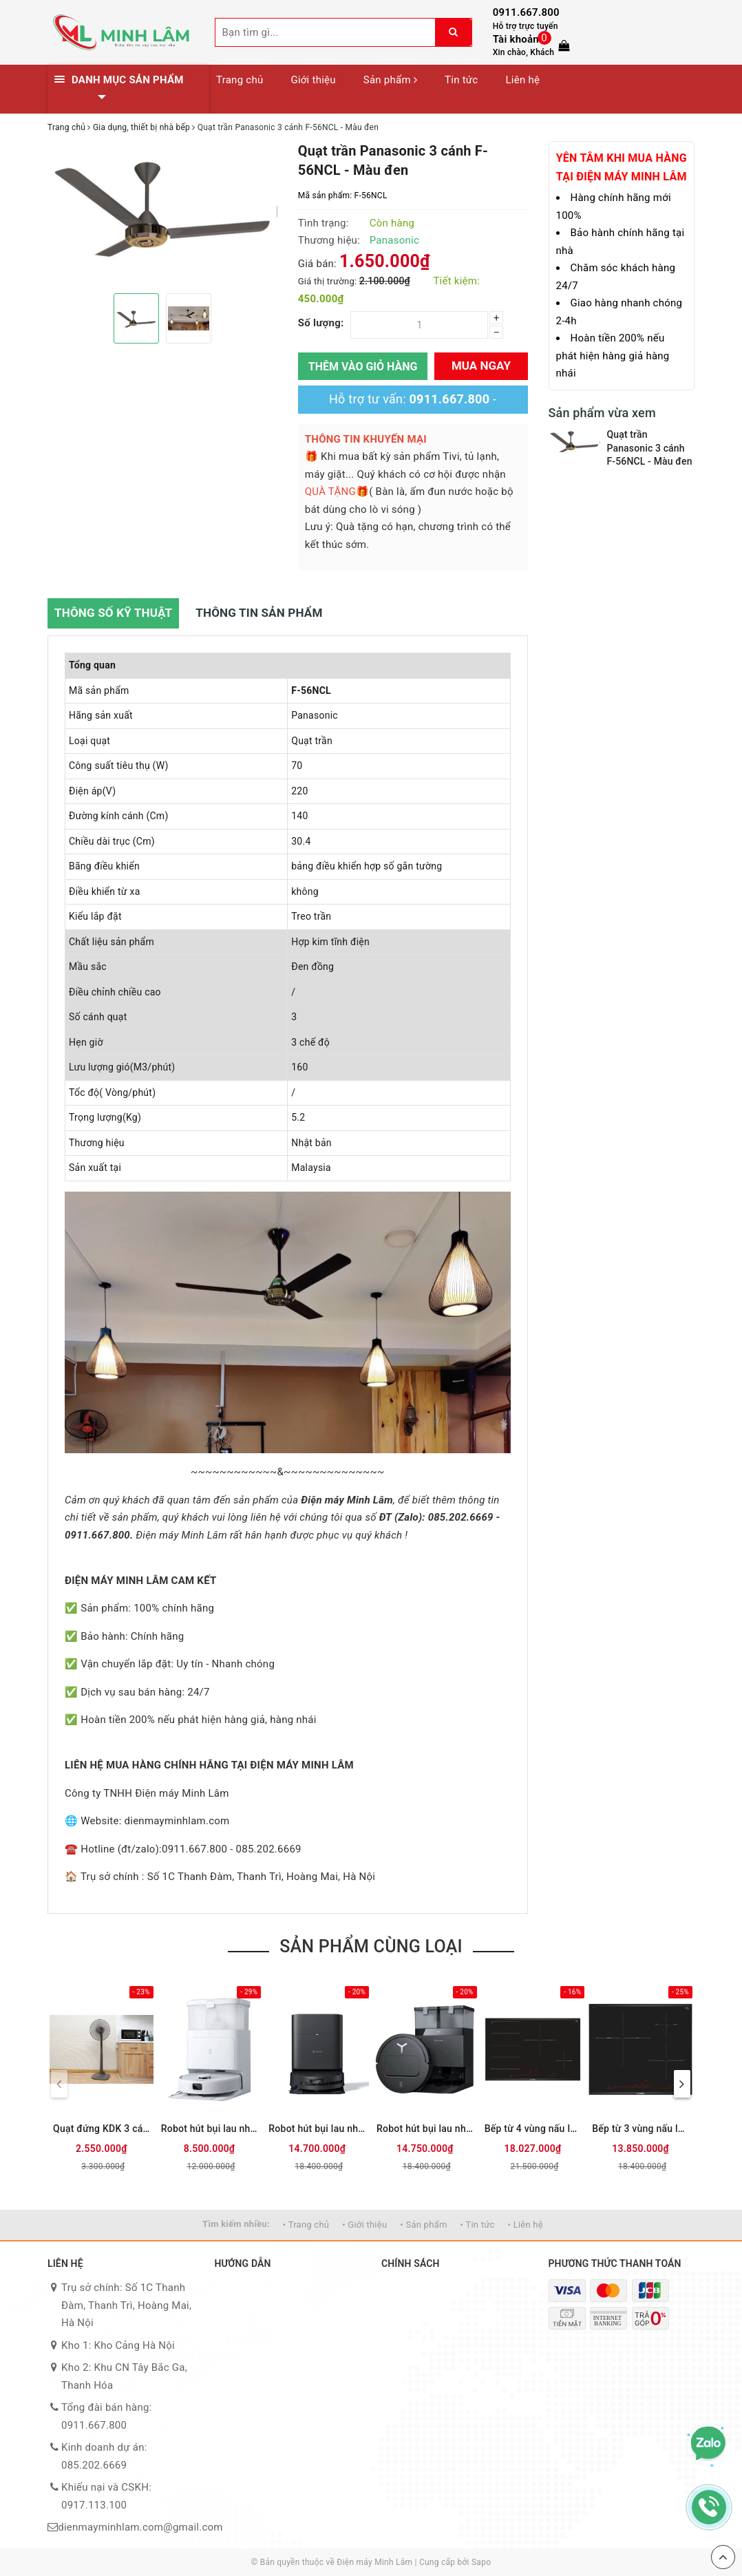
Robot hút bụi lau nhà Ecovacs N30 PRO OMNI (209, 2128)
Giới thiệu (312, 80)
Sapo (481, 2562)
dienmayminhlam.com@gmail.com (140, 2527)
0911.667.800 (526, 12)
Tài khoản (516, 39)
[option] (162, 206)
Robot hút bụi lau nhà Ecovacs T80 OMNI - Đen (316, 2128)
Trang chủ (239, 80)
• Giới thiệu (364, 2224)
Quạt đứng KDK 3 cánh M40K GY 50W (101, 2128)
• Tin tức (477, 2224)
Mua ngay (481, 365)
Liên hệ (522, 80)
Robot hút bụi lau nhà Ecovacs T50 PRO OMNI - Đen (425, 2128)
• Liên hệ (525, 2224)
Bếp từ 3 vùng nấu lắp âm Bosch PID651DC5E (640, 2128)
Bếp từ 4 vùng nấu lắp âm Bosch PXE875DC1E (533, 2128)
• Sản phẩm (423, 2224)
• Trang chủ (306, 2224)
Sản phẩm (390, 80)
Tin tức (461, 80)
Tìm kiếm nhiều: (236, 2224)
